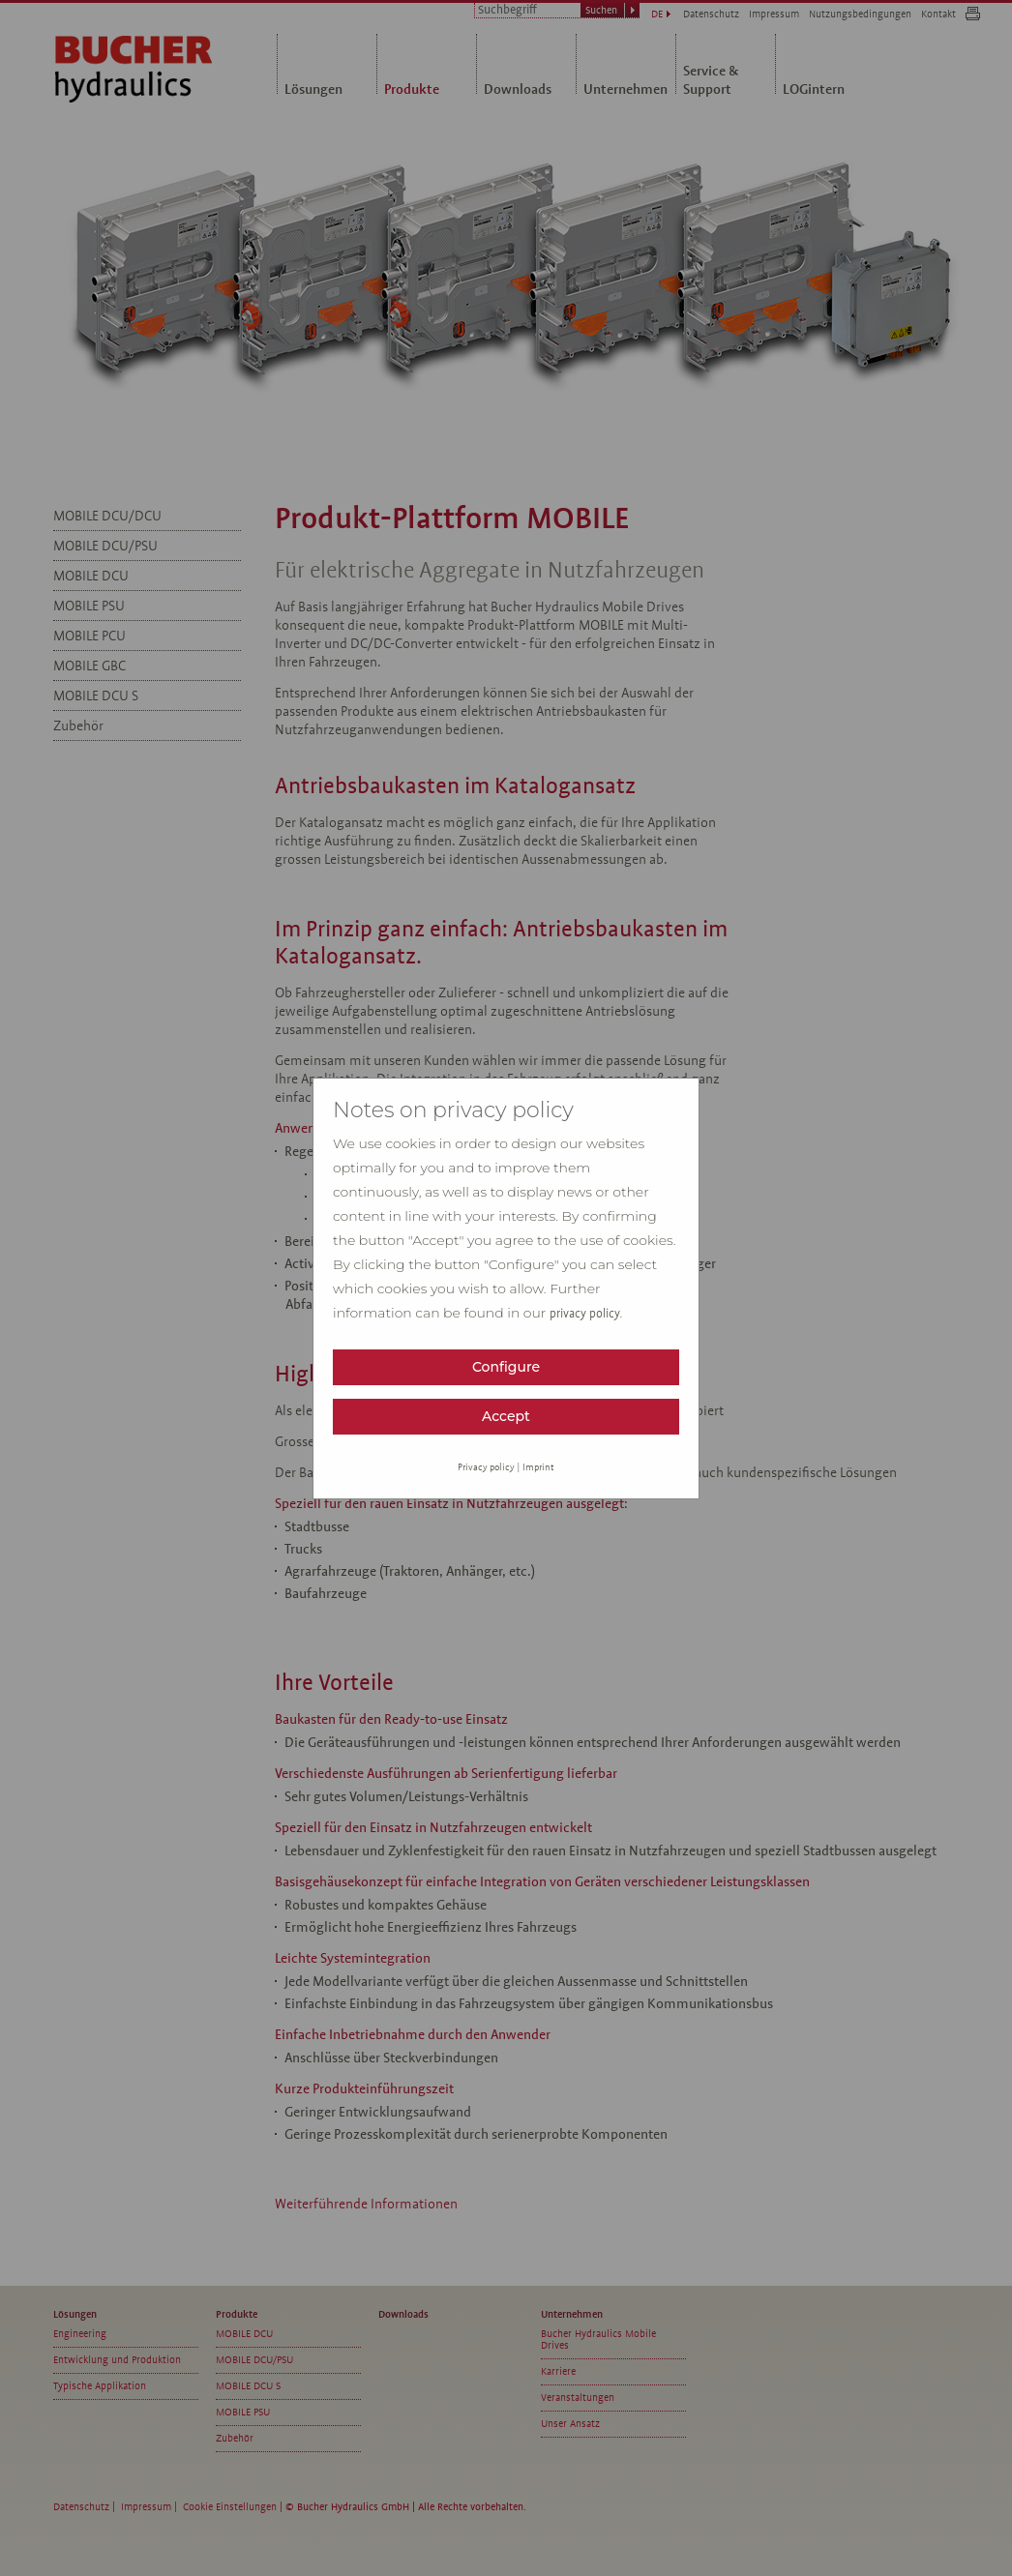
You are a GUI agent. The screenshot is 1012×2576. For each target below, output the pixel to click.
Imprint (538, 1467)
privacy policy (585, 1313)
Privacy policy (486, 1467)
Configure (506, 1367)
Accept (506, 1416)
